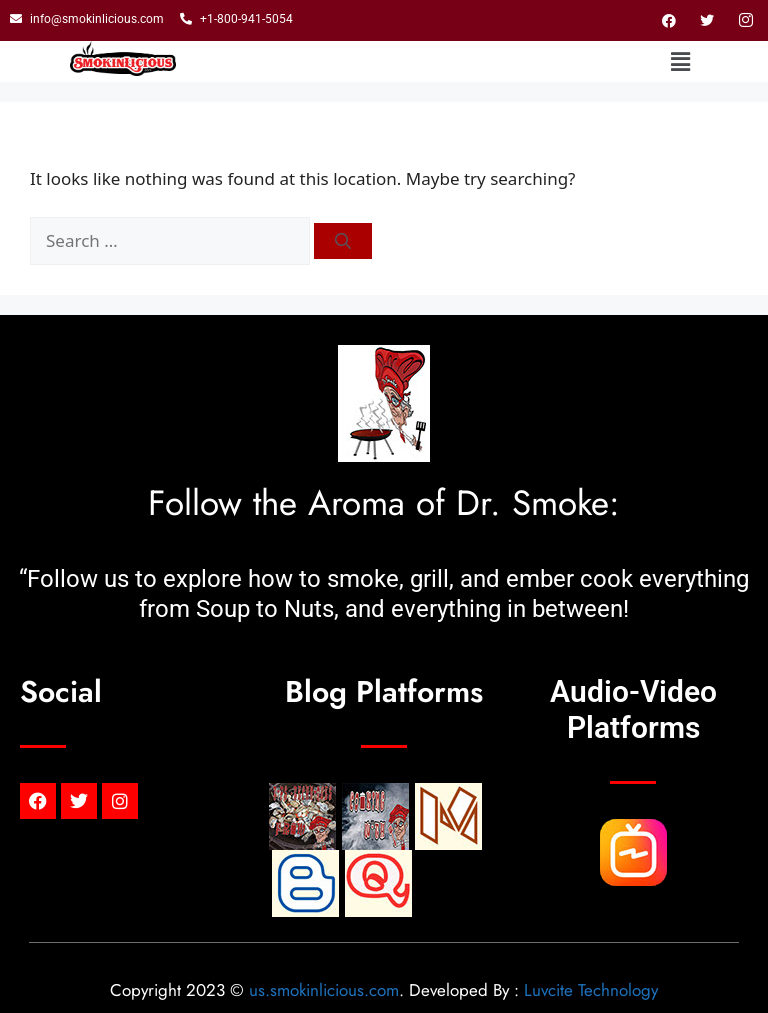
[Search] (343, 241)
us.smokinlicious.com (324, 990)
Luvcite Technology (591, 990)
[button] (681, 62)
